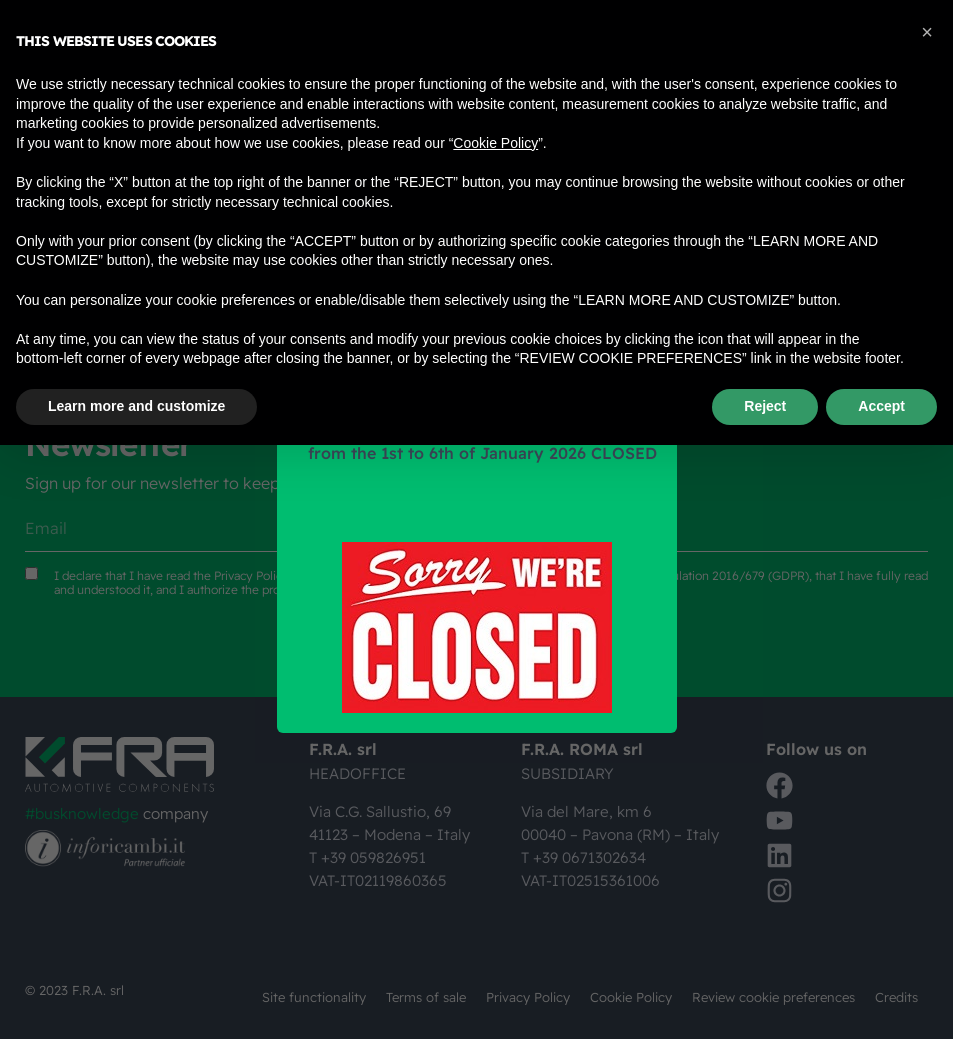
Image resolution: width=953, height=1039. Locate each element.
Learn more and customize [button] (136, 406)
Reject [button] (765, 406)
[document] (476, 519)
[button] (927, 32)
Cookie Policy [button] (495, 143)
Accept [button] (881, 406)
